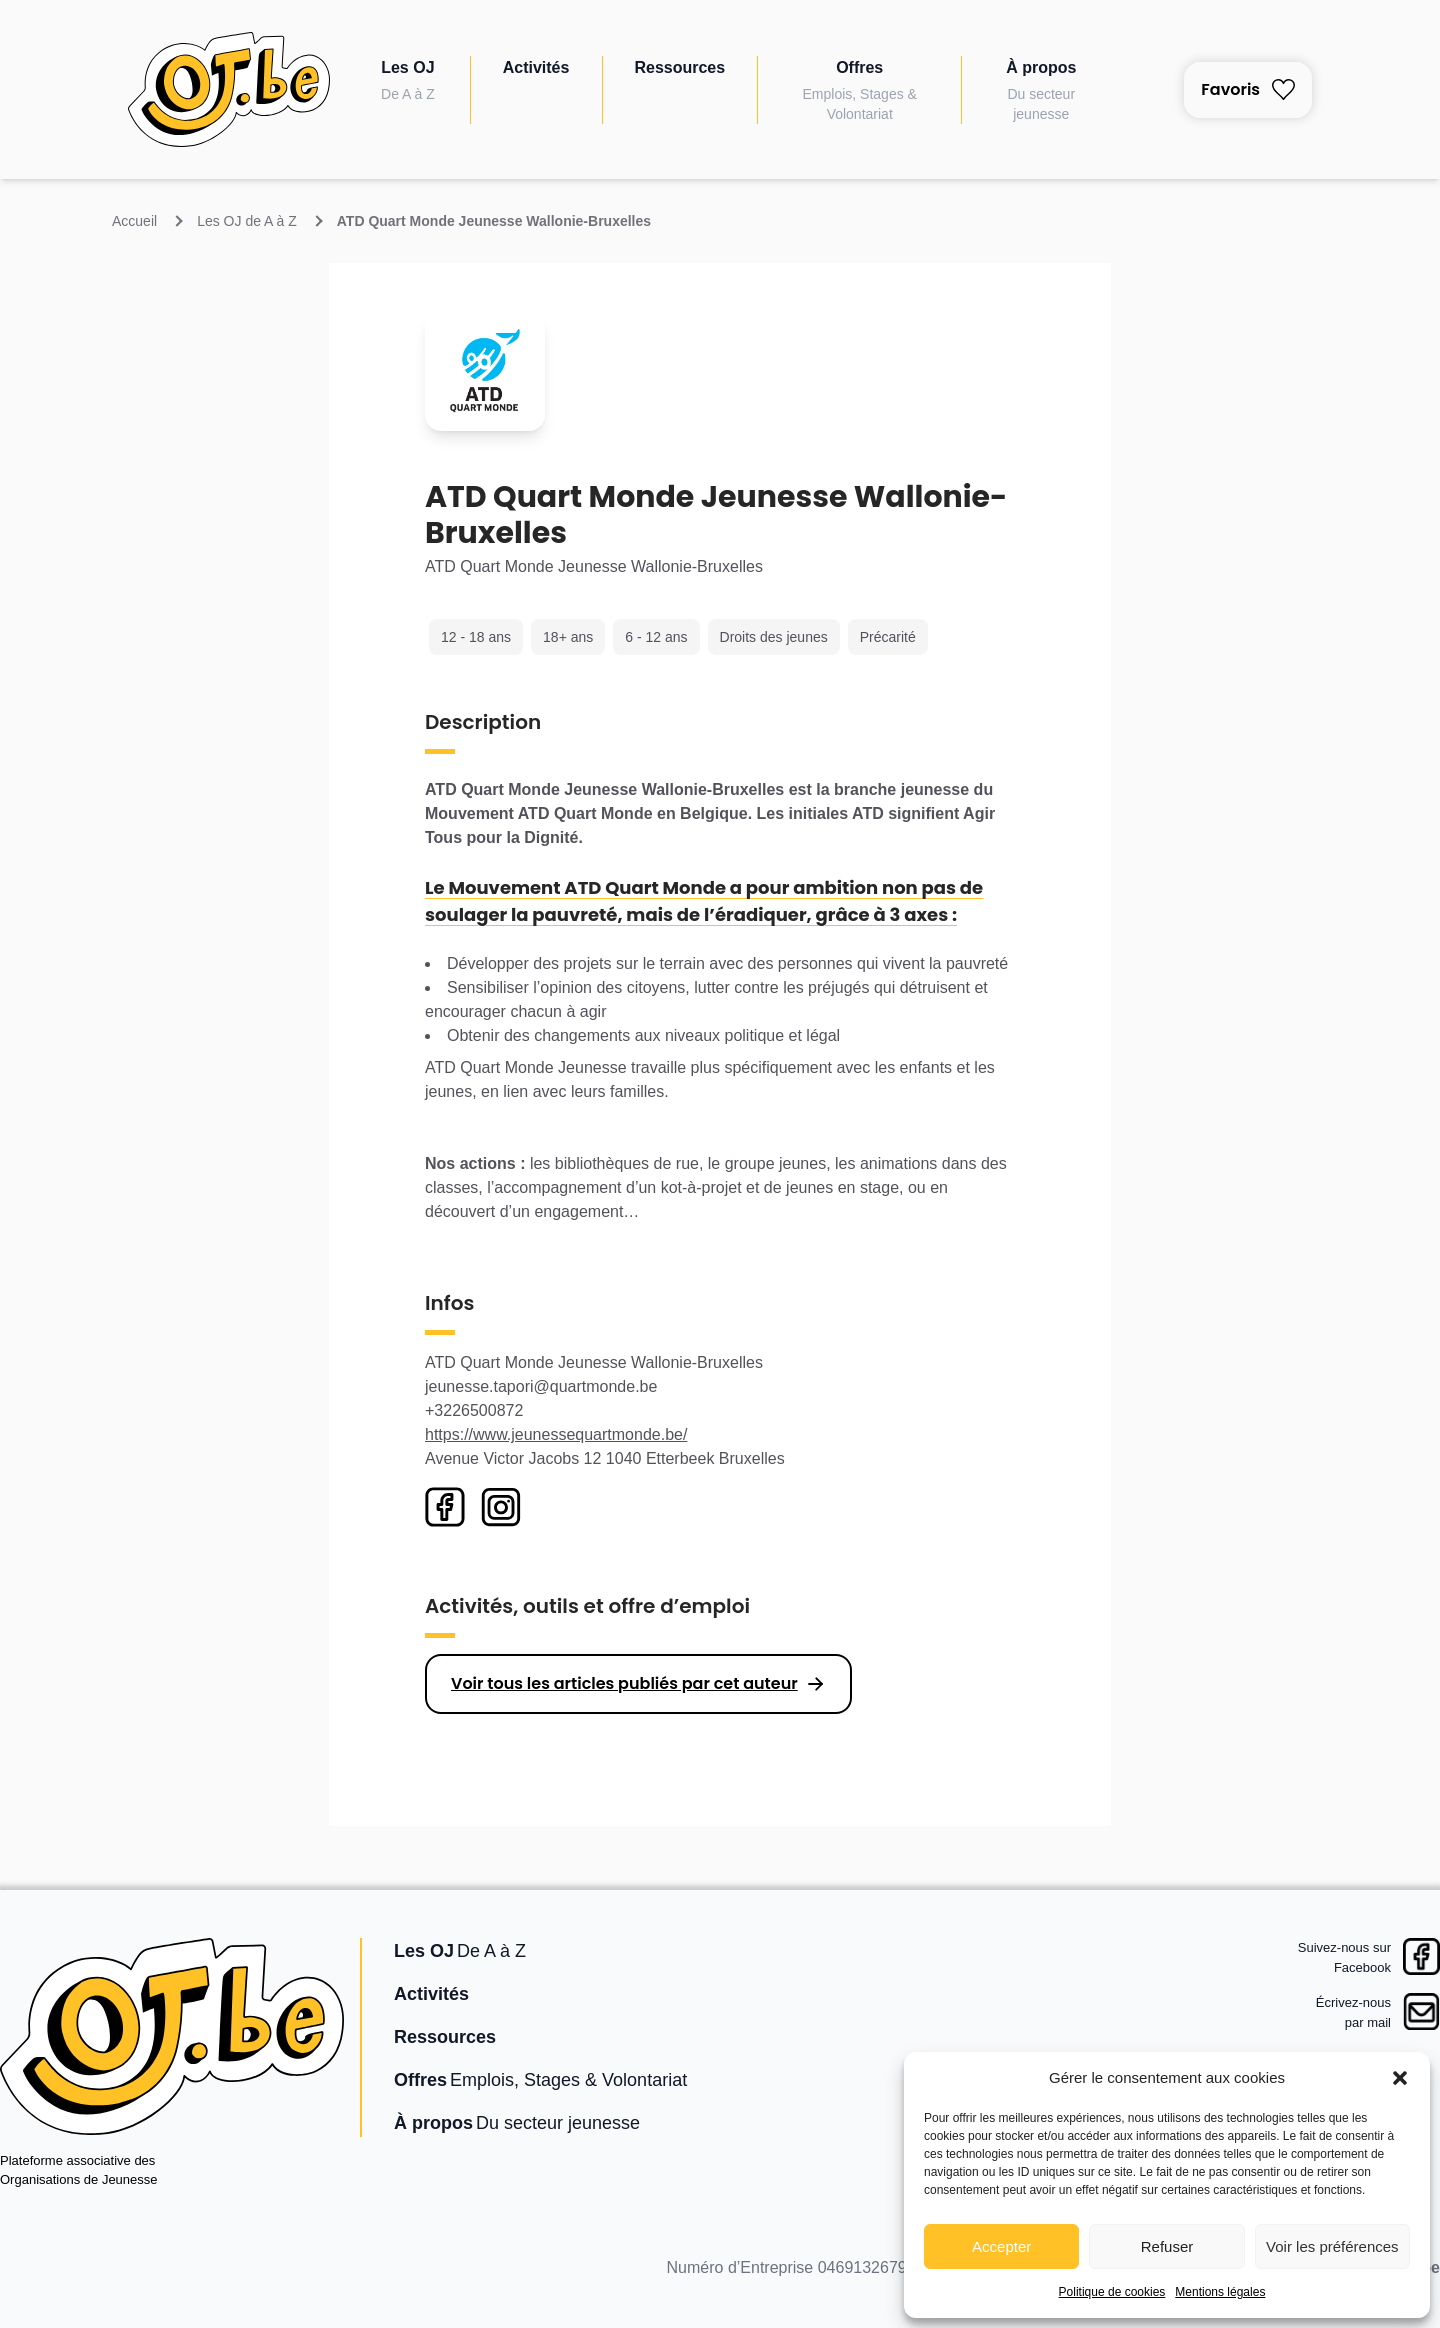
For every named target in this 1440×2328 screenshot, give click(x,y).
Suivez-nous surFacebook (1344, 1957)
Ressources (679, 67)
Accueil (134, 221)
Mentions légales (1220, 2292)
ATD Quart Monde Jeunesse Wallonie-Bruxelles (494, 221)
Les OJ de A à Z (247, 221)
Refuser (1167, 2246)
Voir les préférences (1332, 2246)
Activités (536, 67)
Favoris (1248, 89)
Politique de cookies (1112, 2292)
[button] (1400, 2078)
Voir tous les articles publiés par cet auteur (624, 1683)
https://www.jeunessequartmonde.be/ (556, 1434)
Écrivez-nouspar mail (1353, 2012)
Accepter (1001, 2246)
